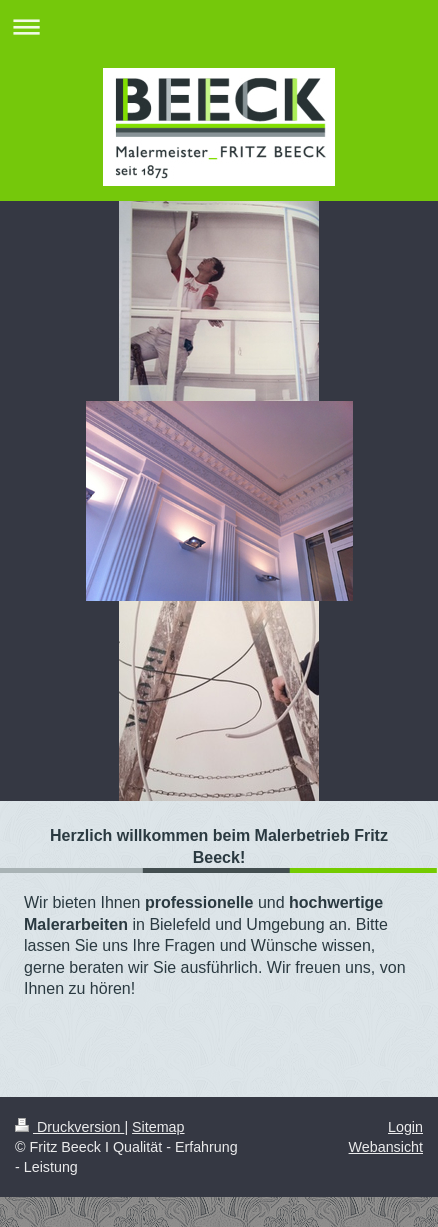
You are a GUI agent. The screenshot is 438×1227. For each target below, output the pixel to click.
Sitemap (158, 1127)
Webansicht (386, 1147)
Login (405, 1127)
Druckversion (69, 1127)
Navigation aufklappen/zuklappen (219, 26)
